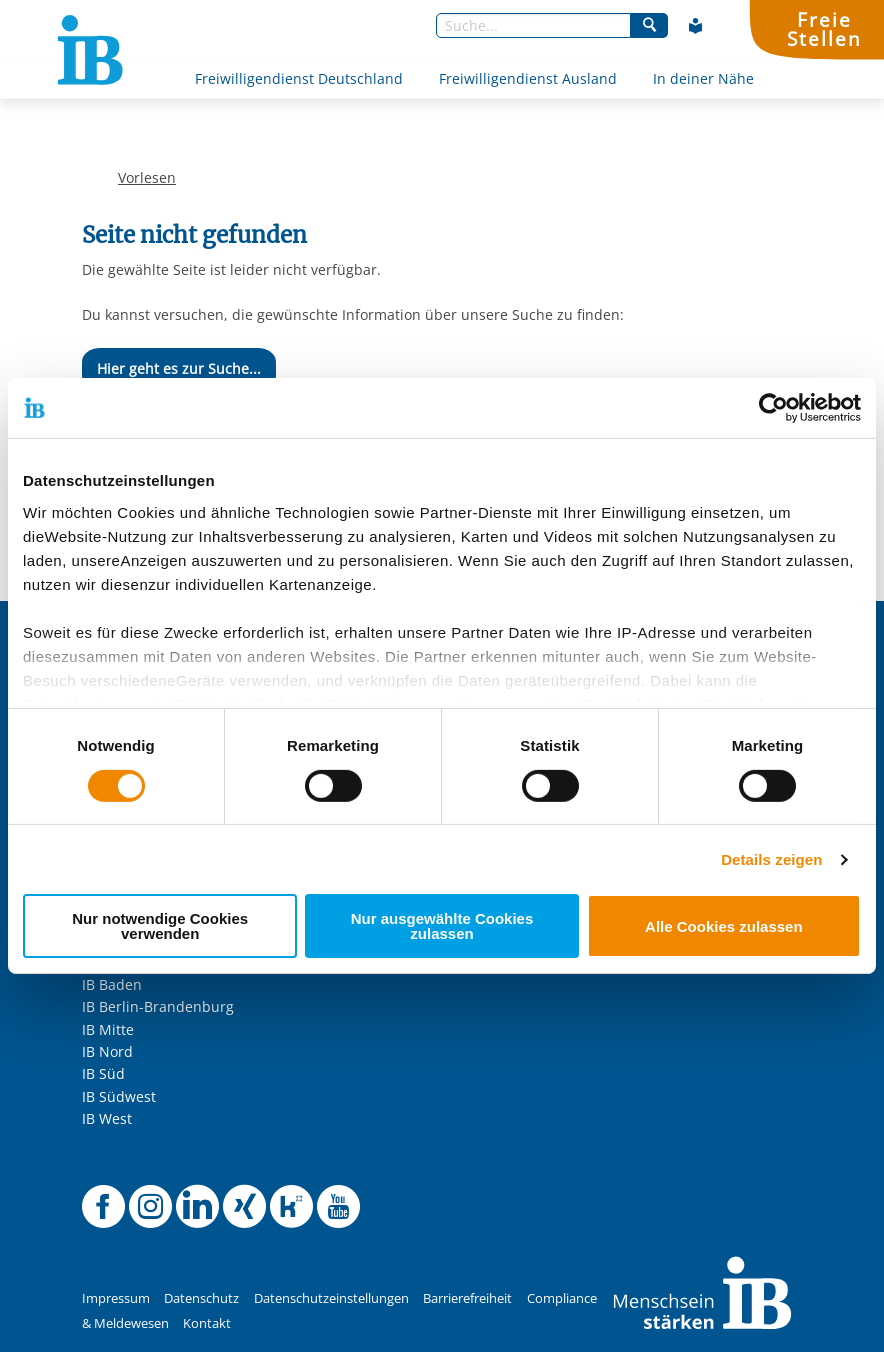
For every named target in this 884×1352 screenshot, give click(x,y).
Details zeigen (771, 859)
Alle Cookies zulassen (724, 926)
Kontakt (207, 1323)
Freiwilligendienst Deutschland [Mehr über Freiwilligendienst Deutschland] (299, 78)
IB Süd (103, 1073)
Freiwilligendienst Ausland (528, 78)
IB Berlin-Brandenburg (158, 1006)
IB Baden (112, 984)
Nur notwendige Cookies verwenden (160, 926)
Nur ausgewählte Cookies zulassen (442, 926)
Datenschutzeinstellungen (331, 1298)
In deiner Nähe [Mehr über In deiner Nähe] (703, 78)
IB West (107, 1118)
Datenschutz (201, 1298)
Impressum (116, 1298)
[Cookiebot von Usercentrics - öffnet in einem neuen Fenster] (773, 408)
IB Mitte (108, 1029)
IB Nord (107, 1051)
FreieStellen (824, 29)
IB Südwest (119, 1096)
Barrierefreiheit (467, 1298)
